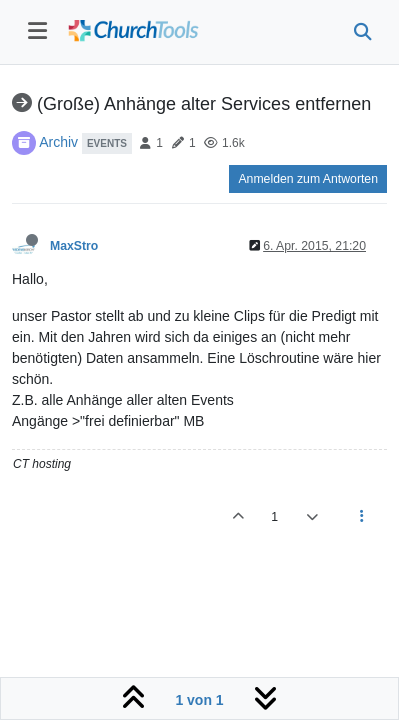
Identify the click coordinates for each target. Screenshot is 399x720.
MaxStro (74, 246)
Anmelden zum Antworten (308, 179)
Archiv (58, 142)
